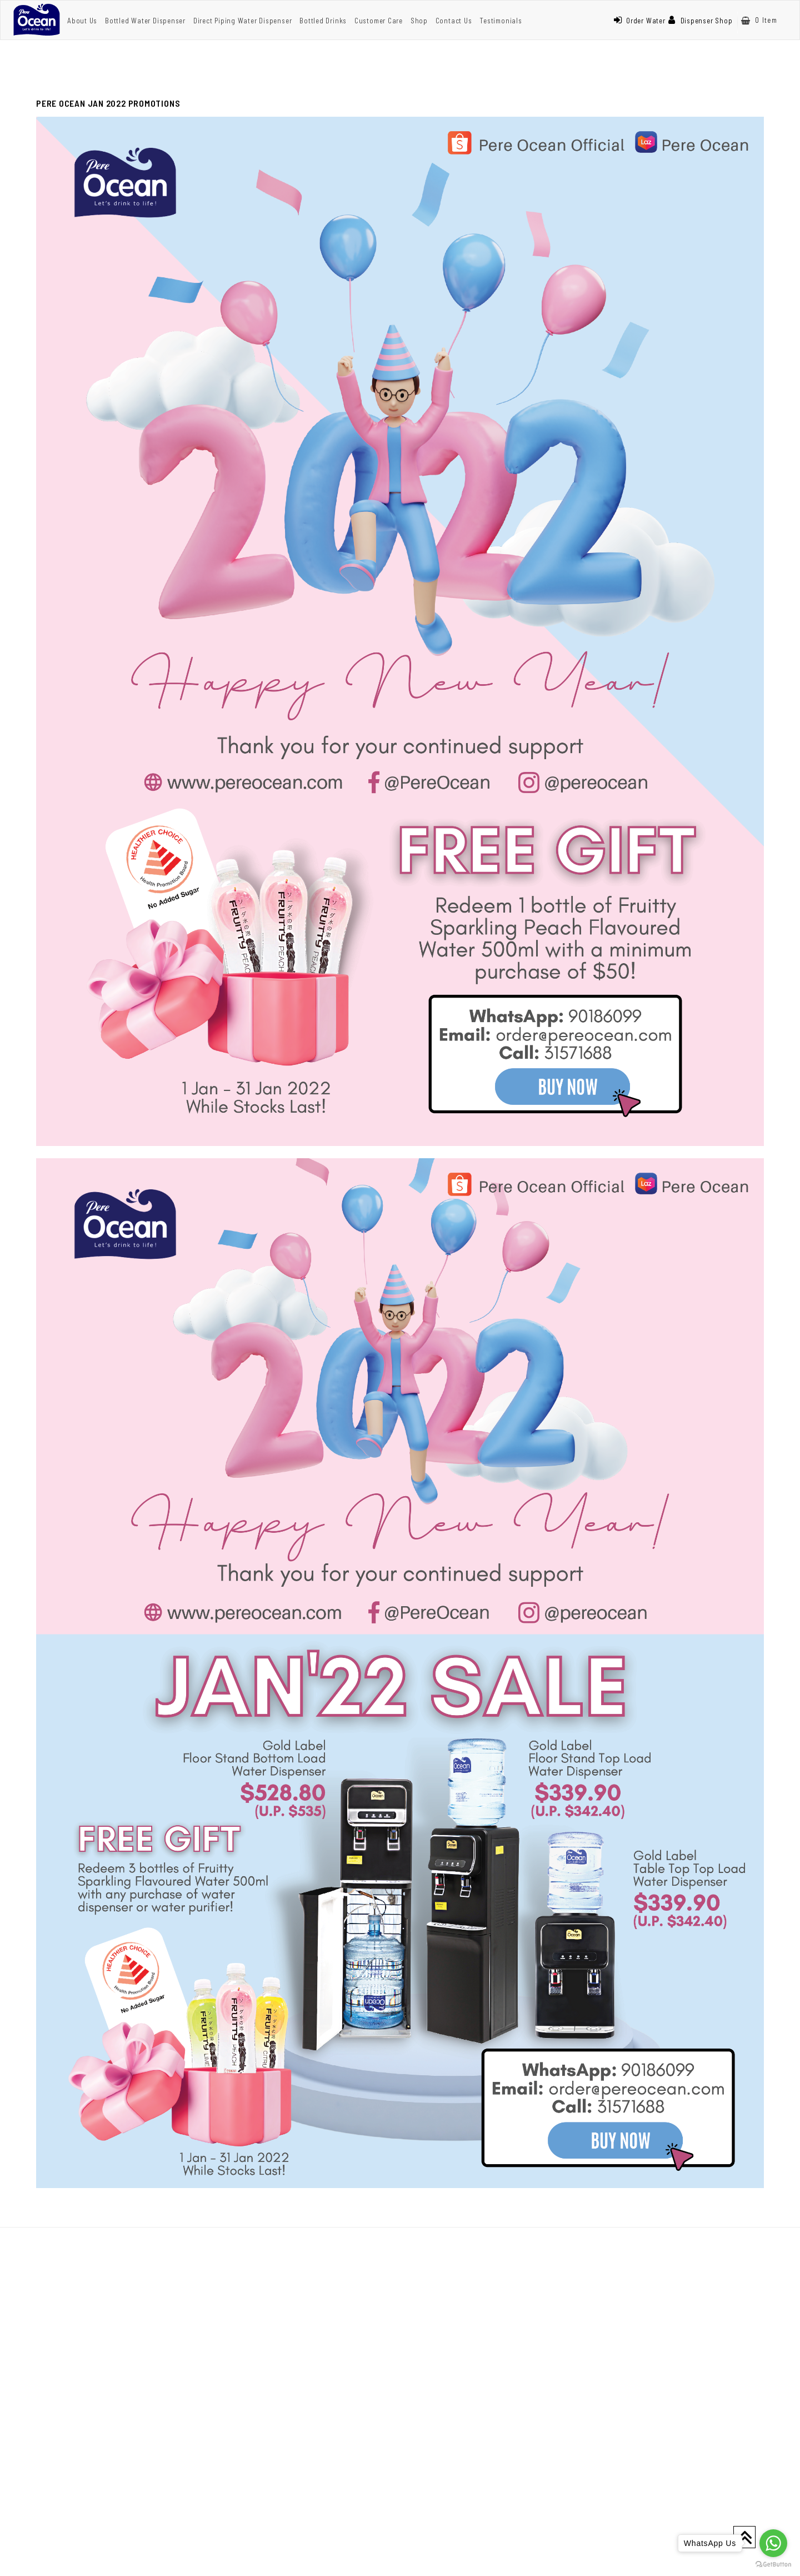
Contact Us (454, 20)
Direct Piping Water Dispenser (242, 20)
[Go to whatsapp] (773, 2543)
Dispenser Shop (700, 20)
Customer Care (378, 20)
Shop (419, 20)
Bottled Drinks (323, 20)
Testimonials (500, 20)
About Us (82, 20)
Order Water (639, 20)
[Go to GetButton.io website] (773, 2564)
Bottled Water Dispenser (145, 20)
